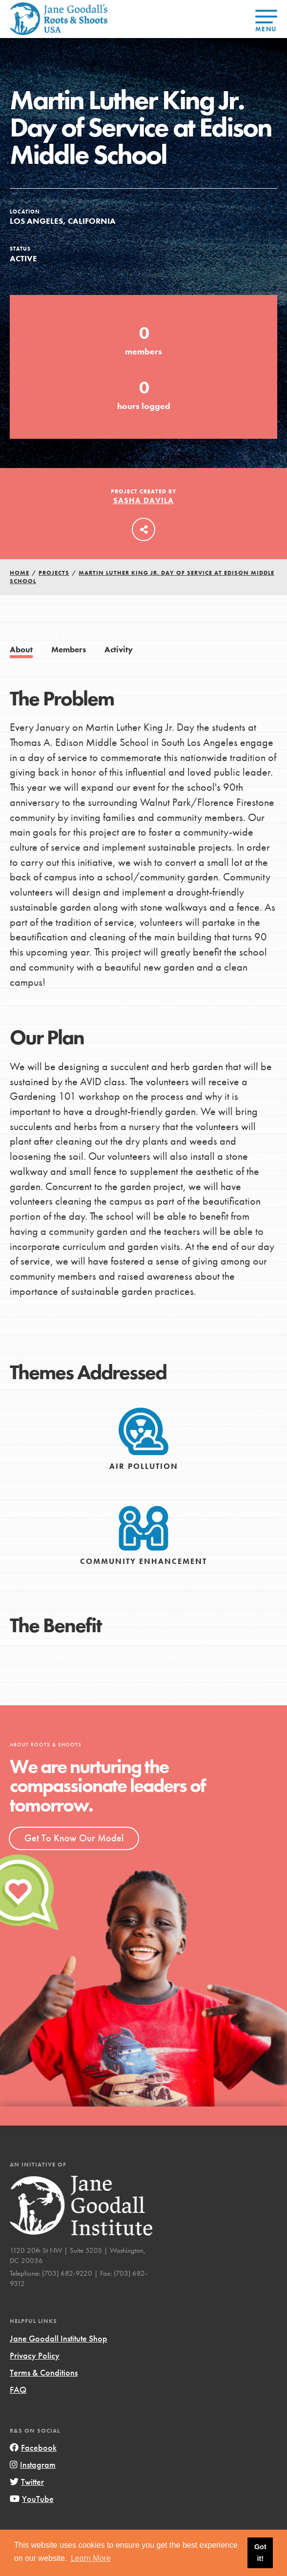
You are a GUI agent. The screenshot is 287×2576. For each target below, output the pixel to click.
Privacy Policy (35, 2355)
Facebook (33, 2447)
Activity (118, 649)
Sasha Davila (143, 500)
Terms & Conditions (44, 2372)
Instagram (33, 2464)
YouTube (32, 2498)
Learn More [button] (91, 2558)
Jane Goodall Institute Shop (58, 2338)
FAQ (18, 2389)
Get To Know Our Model (73, 1838)
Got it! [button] (260, 2552)
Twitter (27, 2481)
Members (68, 649)
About (21, 649)
